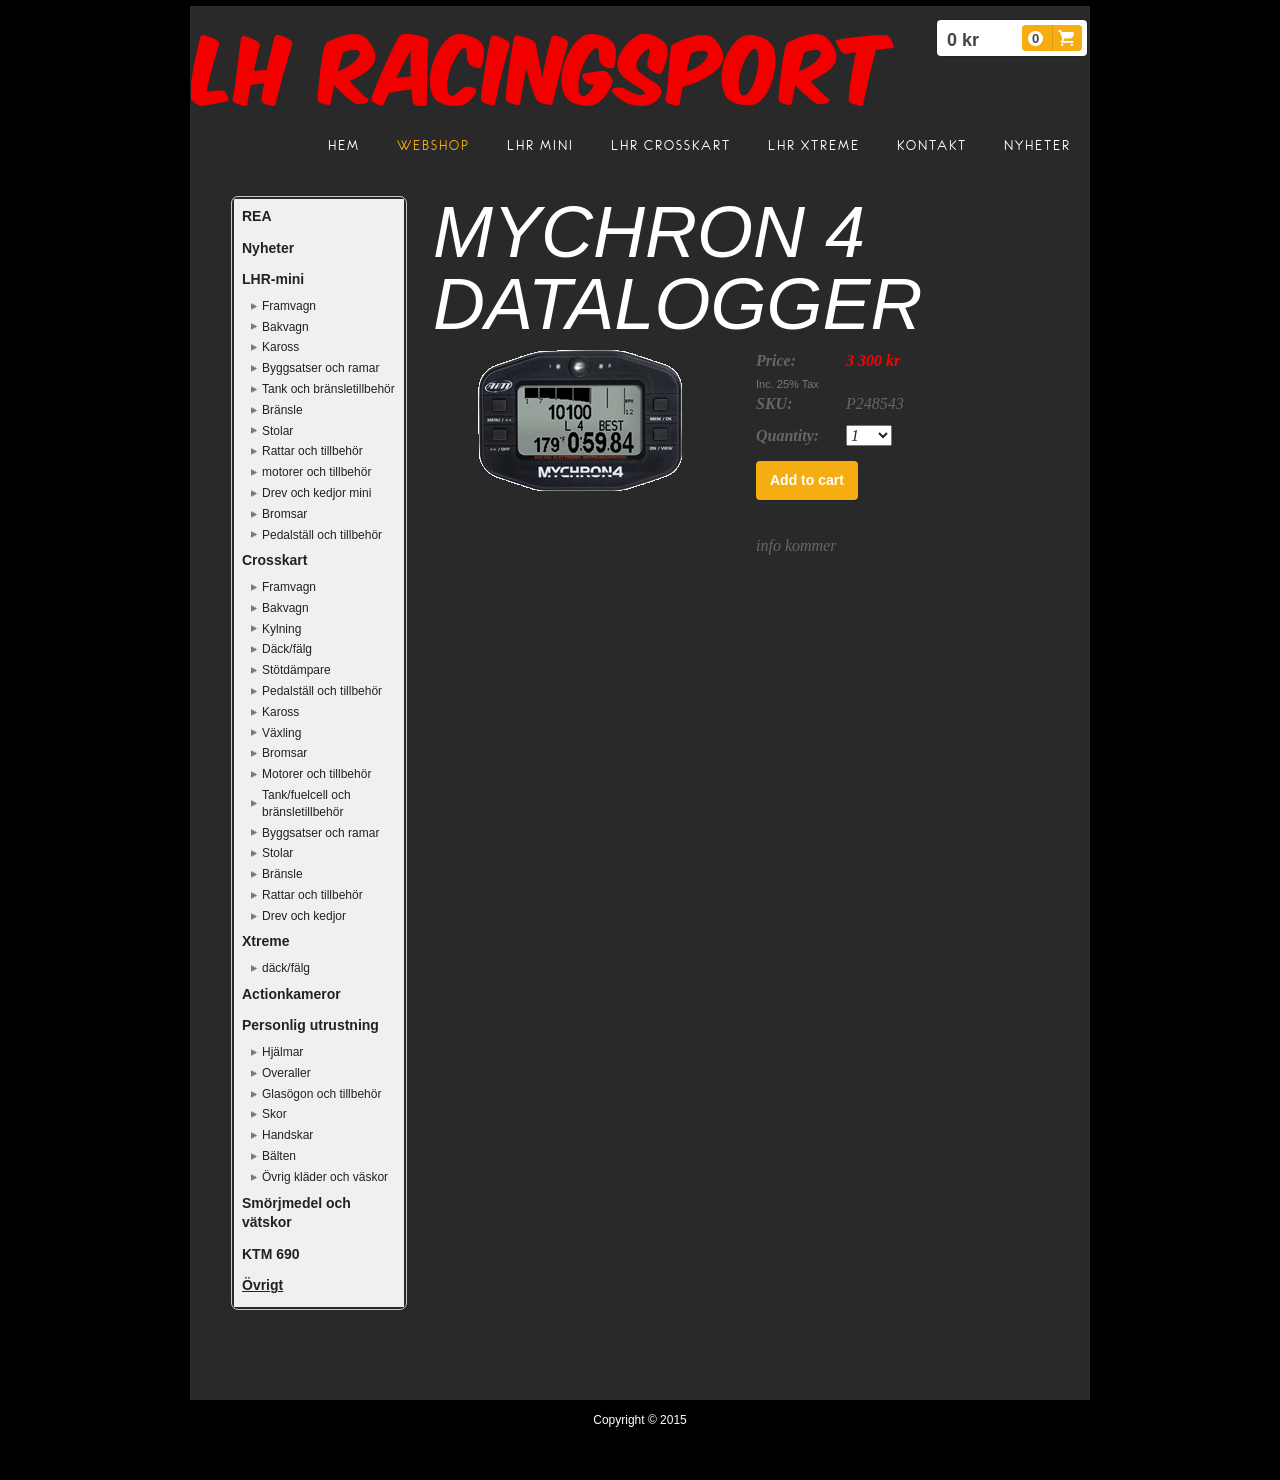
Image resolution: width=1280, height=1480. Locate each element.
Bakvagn (285, 327)
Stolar (277, 431)
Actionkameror (291, 994)
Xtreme (265, 941)
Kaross (280, 347)
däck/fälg (286, 968)
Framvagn (289, 306)
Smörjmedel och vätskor (296, 1213)
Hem (344, 145)
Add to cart (807, 480)
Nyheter (1037, 145)
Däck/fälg (287, 649)
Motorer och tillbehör (316, 774)
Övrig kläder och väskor (325, 1177)
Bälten (279, 1156)
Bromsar (284, 514)
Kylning (281, 629)
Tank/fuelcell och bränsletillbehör (306, 803)
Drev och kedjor (304, 916)
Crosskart (274, 560)
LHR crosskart (671, 145)
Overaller (286, 1073)
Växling (281, 733)
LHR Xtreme (814, 145)
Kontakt (932, 145)
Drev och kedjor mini (316, 493)
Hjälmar (282, 1052)
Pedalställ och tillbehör (322, 535)
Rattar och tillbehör (312, 451)
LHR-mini (273, 279)
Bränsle (282, 410)
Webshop (433, 145)
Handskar (287, 1135)
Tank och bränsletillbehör (328, 389)
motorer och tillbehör (316, 472)
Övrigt (262, 1285)
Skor (274, 1114)
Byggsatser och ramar (320, 368)
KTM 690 (271, 1254)
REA (257, 216)
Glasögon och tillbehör (321, 1094)
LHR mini (540, 145)
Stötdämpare (296, 670)
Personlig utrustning (310, 1025)
